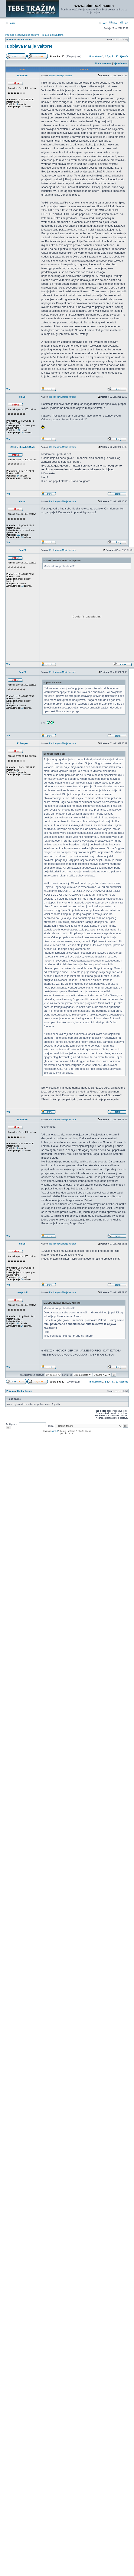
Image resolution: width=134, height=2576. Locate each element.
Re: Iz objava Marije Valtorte (62, 397)
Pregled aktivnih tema (52, 35)
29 (22, 774)
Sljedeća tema (120, 63)
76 (22, 432)
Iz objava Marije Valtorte (28, 46)
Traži (124, 23)
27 (18, 476)
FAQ (103, 23)
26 (22, 1326)
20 (117, 56)
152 (18, 430)
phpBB (55, 1431)
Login (10, 23)
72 (22, 586)
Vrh (8, 389)
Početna (10, 39)
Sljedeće (123, 56)
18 (22, 106)
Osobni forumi (24, 39)
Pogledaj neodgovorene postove (22, 35)
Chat (113, 23)
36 (18, 1323)
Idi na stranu (95, 56)
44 (22, 478)
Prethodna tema (103, 63)
